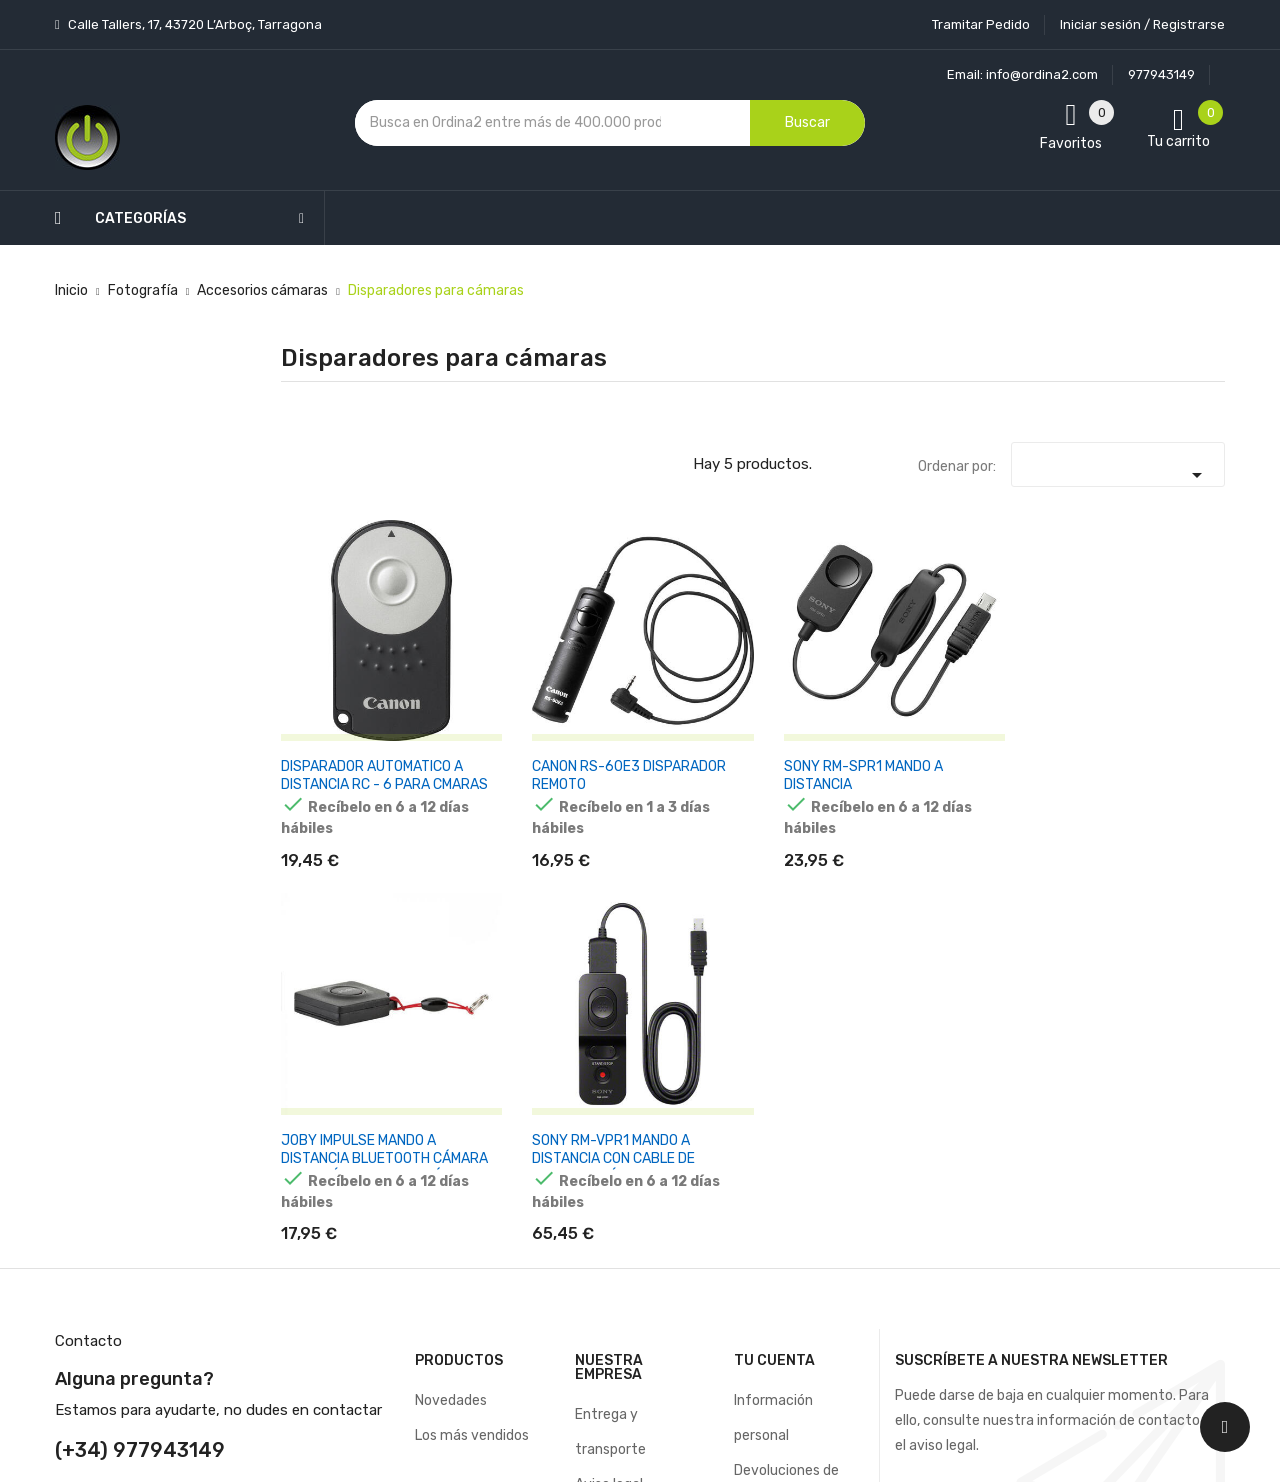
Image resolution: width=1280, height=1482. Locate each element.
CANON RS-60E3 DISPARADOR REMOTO (497, 695)
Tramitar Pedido (981, 24)
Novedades (451, 941)
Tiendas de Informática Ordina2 (614, 1305)
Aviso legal (609, 1025)
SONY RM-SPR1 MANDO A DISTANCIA (669, 686)
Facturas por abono (797, 1116)
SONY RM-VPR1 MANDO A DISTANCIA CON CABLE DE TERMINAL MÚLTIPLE (994, 704)
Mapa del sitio (618, 1235)
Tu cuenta (774, 901)
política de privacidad (977, 1055)
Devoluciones (618, 1130)
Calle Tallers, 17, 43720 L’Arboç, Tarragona (193, 24)
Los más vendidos (472, 976)
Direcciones (771, 1151)
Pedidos (759, 1081)
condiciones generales (1123, 1037)
